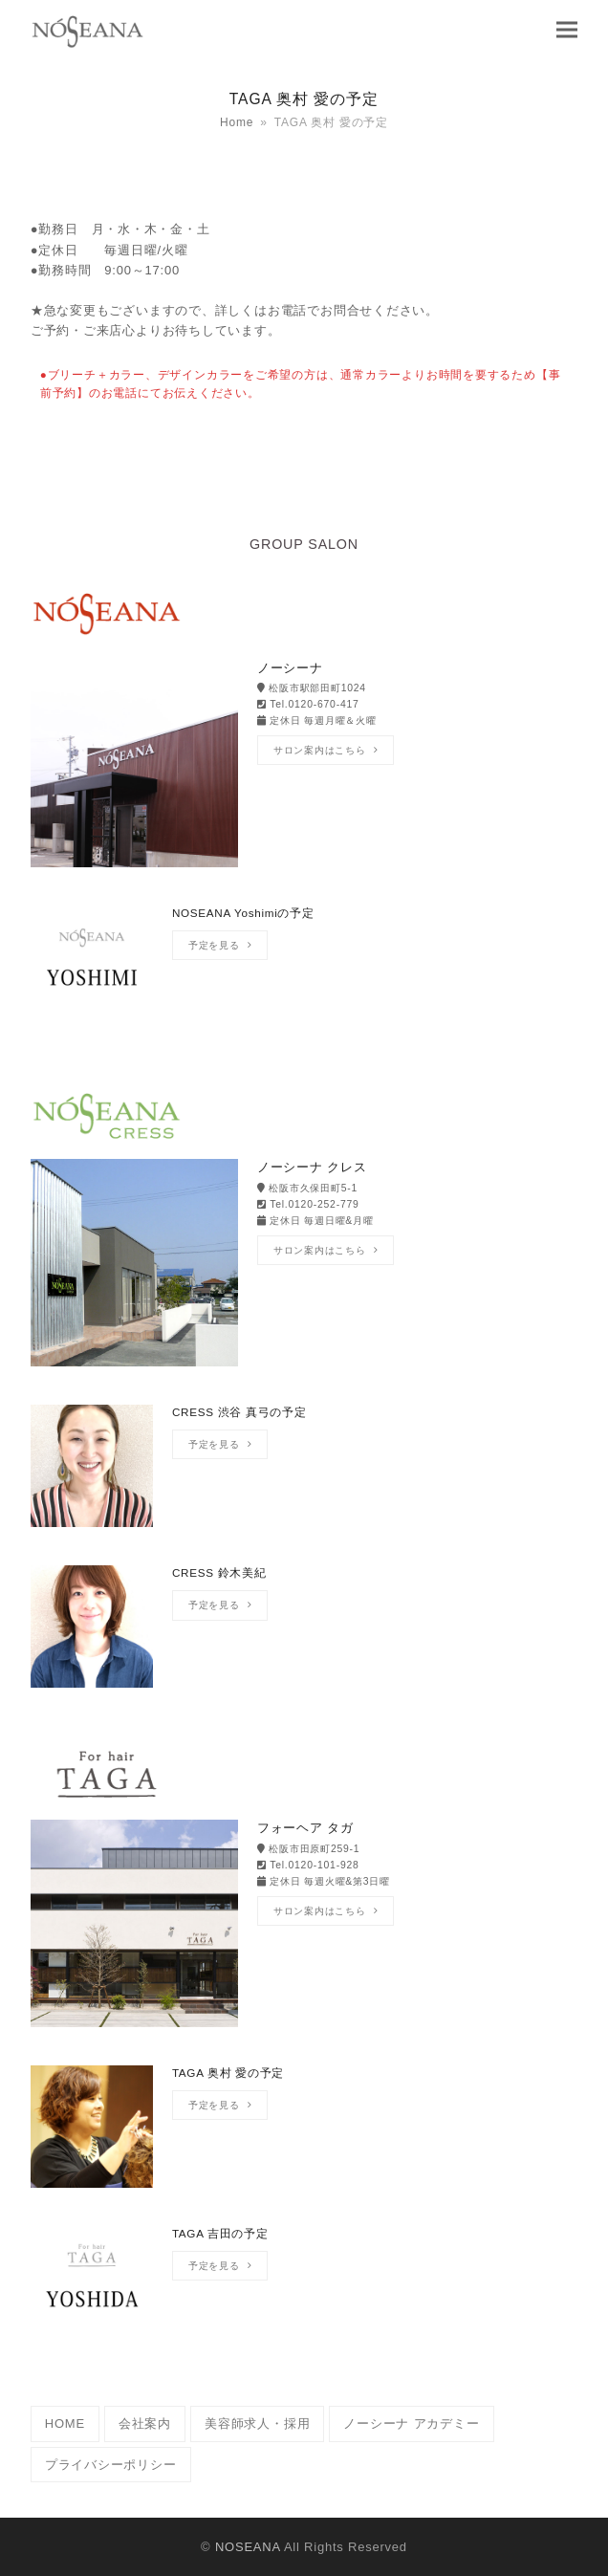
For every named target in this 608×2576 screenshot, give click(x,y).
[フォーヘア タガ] (304, 1925)
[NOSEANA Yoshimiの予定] (304, 976)
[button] (566, 29)
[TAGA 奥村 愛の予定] (304, 2136)
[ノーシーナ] (304, 765)
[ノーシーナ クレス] (304, 1265)
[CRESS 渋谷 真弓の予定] (304, 1475)
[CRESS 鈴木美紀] (304, 1636)
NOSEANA (247, 2547)
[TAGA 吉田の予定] (304, 2297)
